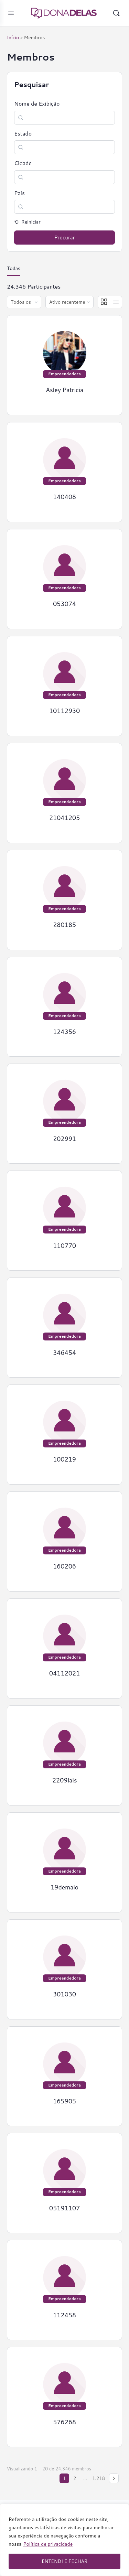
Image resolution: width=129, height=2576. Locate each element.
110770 (64, 1246)
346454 (64, 1353)
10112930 (64, 711)
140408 (64, 497)
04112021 (64, 1673)
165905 (64, 2101)
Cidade (23, 163)
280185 (64, 925)
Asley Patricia (64, 390)
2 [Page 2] (74, 2478)
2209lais (64, 1780)
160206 (64, 1566)
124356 (64, 1032)
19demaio (64, 1887)
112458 (64, 2315)
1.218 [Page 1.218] (98, 2478)
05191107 (64, 2208)
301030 (64, 1994)
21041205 (64, 818)
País (19, 193)
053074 (64, 604)
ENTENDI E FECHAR (64, 2561)
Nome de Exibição (37, 103)
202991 (64, 1139)
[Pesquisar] (116, 13)
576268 (64, 2422)
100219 (64, 1459)
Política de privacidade (48, 2544)
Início (13, 37)
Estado (23, 133)
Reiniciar (30, 221)
